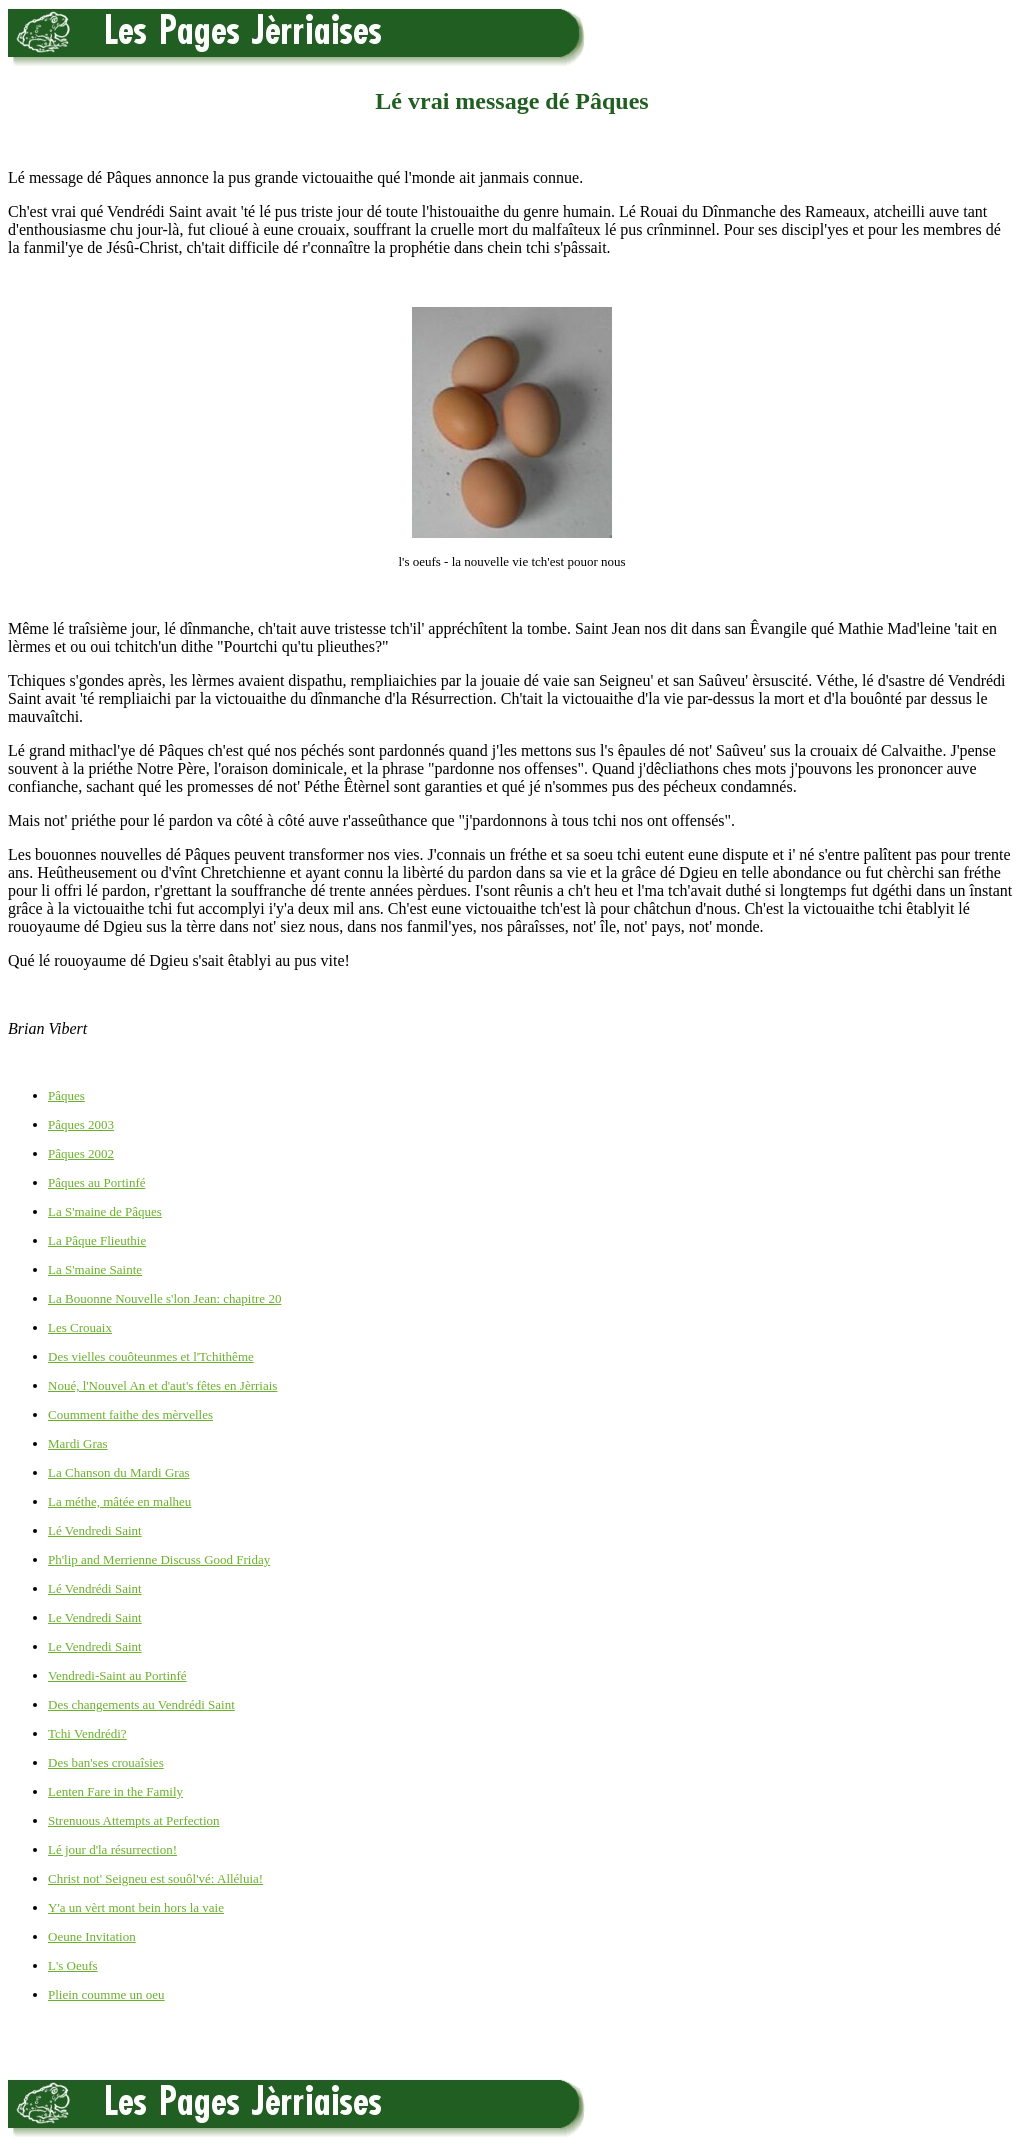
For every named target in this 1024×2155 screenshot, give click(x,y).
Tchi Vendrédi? (87, 1733)
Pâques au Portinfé (96, 1182)
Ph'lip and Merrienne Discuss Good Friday (159, 1559)
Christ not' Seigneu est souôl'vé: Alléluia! (155, 1878)
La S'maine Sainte (95, 1269)
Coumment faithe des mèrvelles (130, 1414)
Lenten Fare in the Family (115, 1791)
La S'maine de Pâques (105, 1211)
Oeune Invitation (92, 1936)
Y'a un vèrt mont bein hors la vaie (136, 1907)
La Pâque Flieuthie (97, 1240)
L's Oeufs (73, 1965)
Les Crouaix (80, 1327)
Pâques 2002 (81, 1153)
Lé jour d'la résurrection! (112, 1849)
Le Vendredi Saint (95, 1617)
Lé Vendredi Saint (95, 1530)
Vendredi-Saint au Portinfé (117, 1675)
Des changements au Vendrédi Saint (141, 1704)
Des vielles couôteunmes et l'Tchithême (151, 1356)
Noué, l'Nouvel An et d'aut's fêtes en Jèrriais (162, 1385)
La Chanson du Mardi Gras (119, 1472)
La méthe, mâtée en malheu (119, 1501)
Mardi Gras (78, 1443)
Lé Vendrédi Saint (95, 1588)
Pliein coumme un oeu (106, 1994)
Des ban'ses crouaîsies (106, 1762)
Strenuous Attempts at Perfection (134, 1820)
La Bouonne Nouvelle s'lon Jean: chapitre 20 (164, 1298)
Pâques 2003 (81, 1124)
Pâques (66, 1095)
